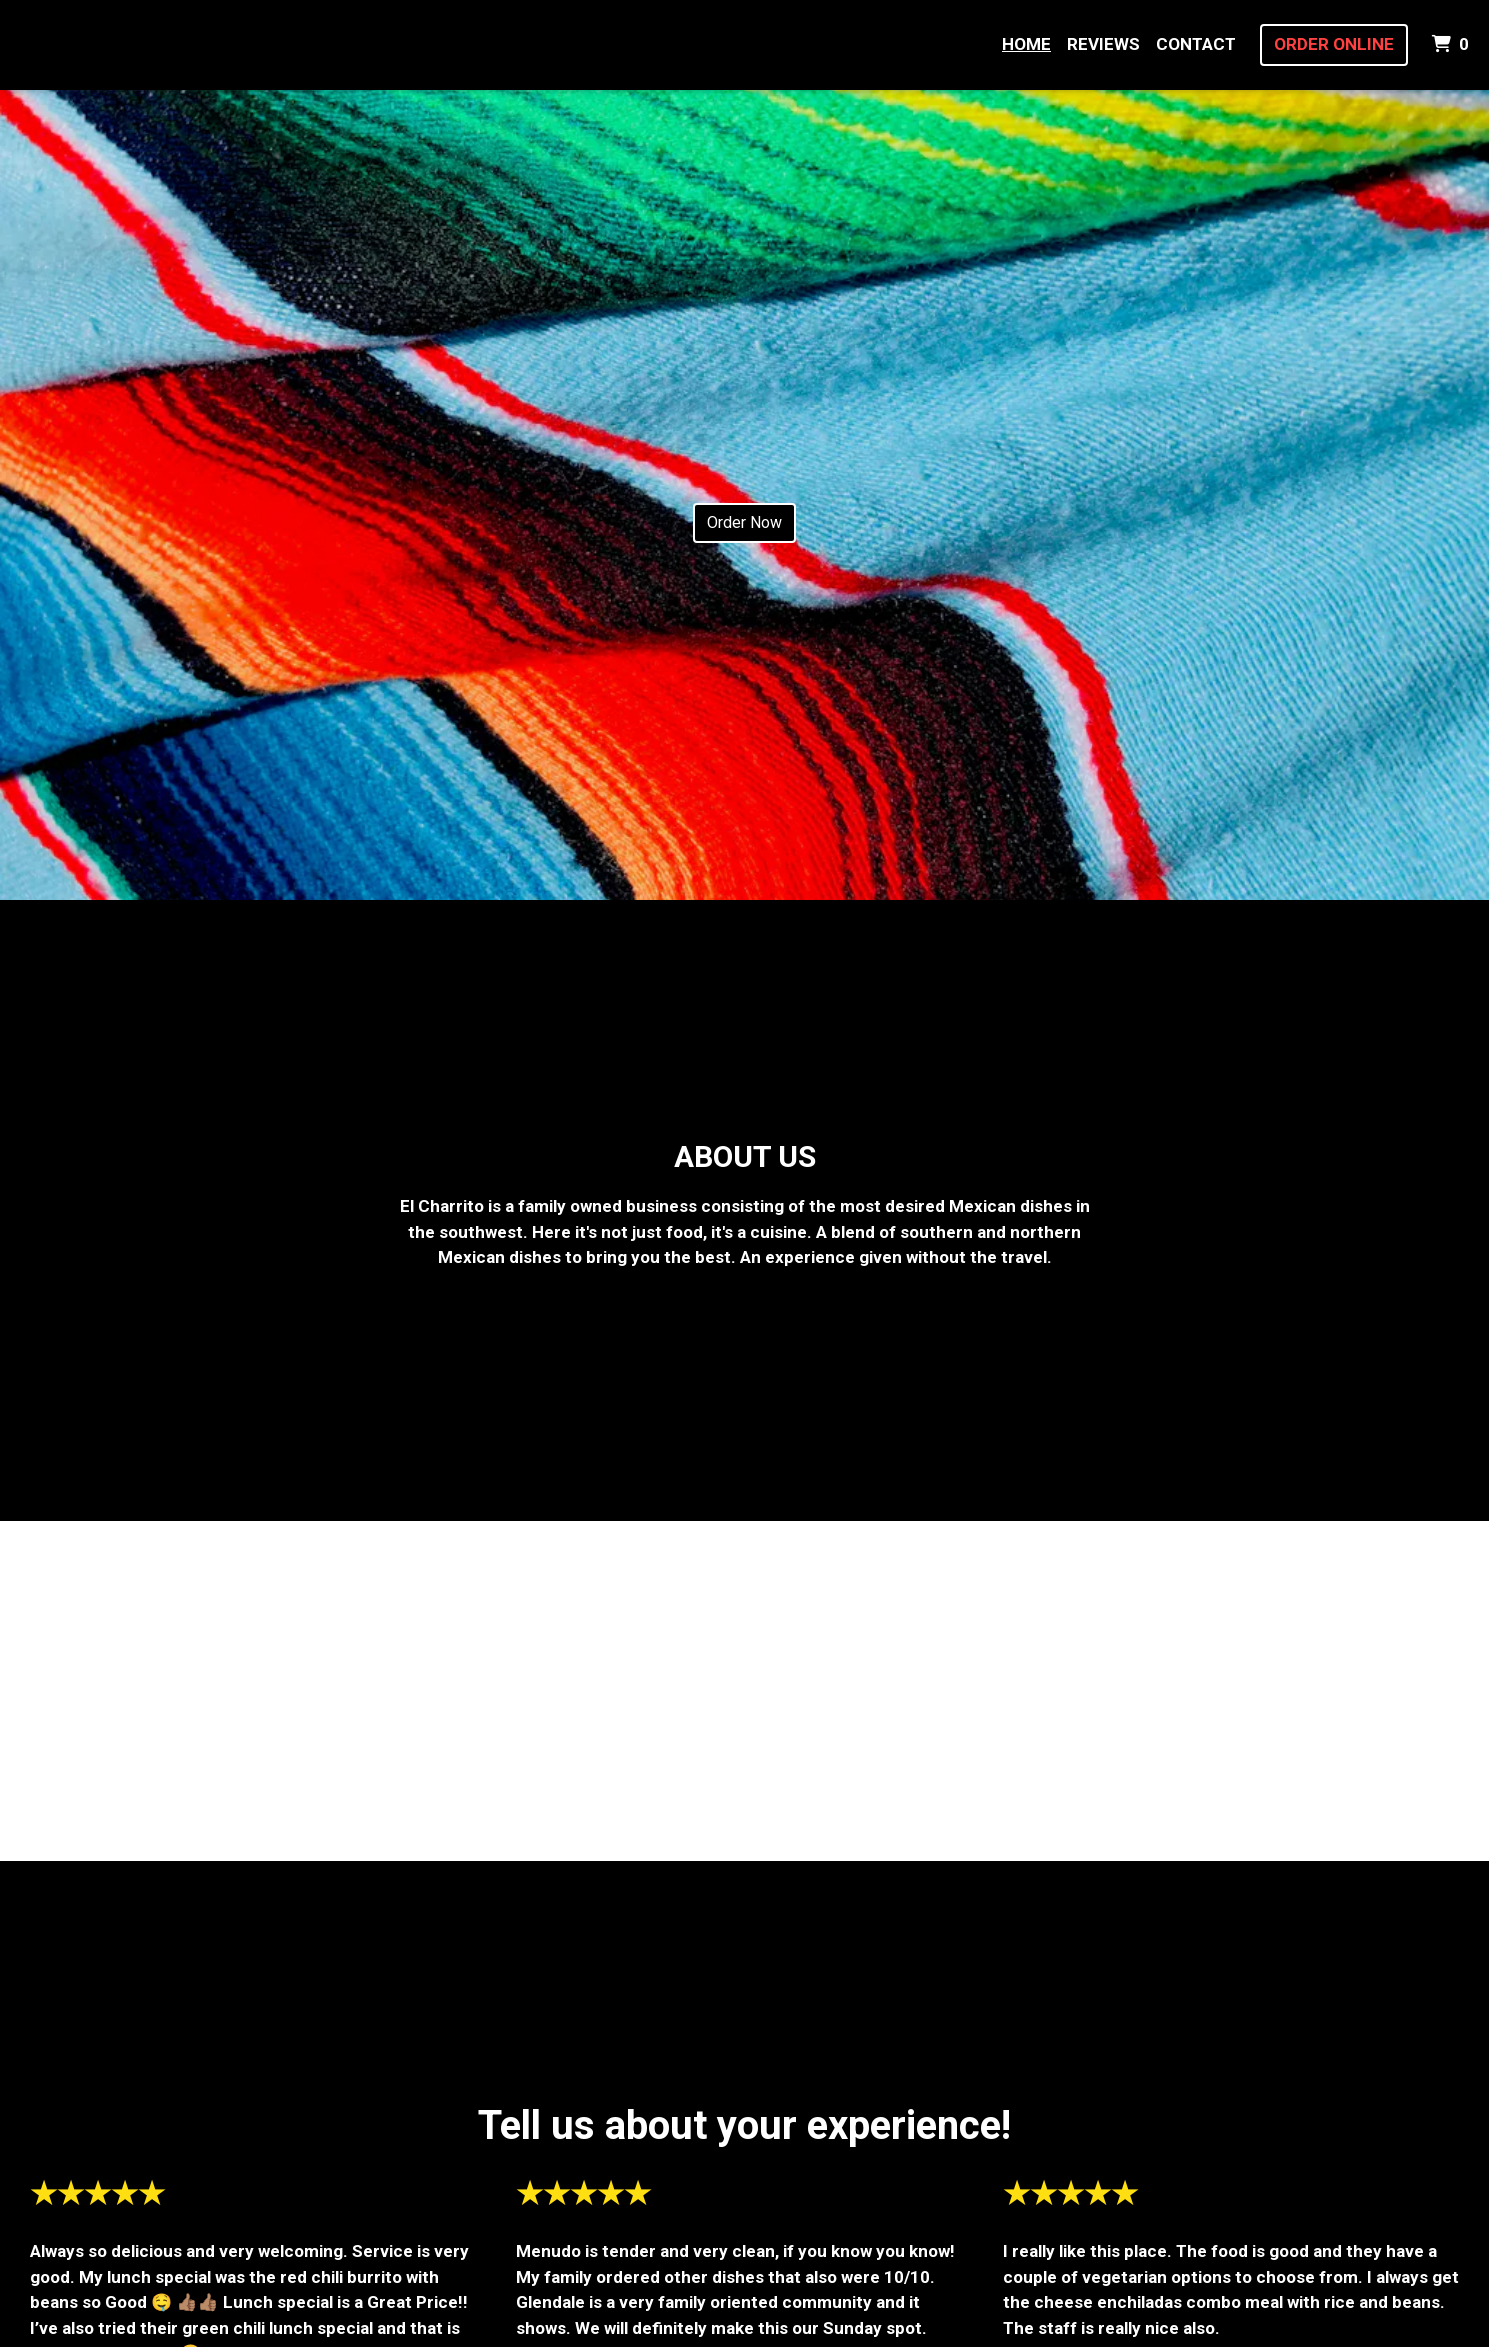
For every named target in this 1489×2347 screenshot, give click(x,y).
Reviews (1103, 44)
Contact (1196, 44)
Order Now (744, 522)
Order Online (1334, 44)
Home (1026, 44)
